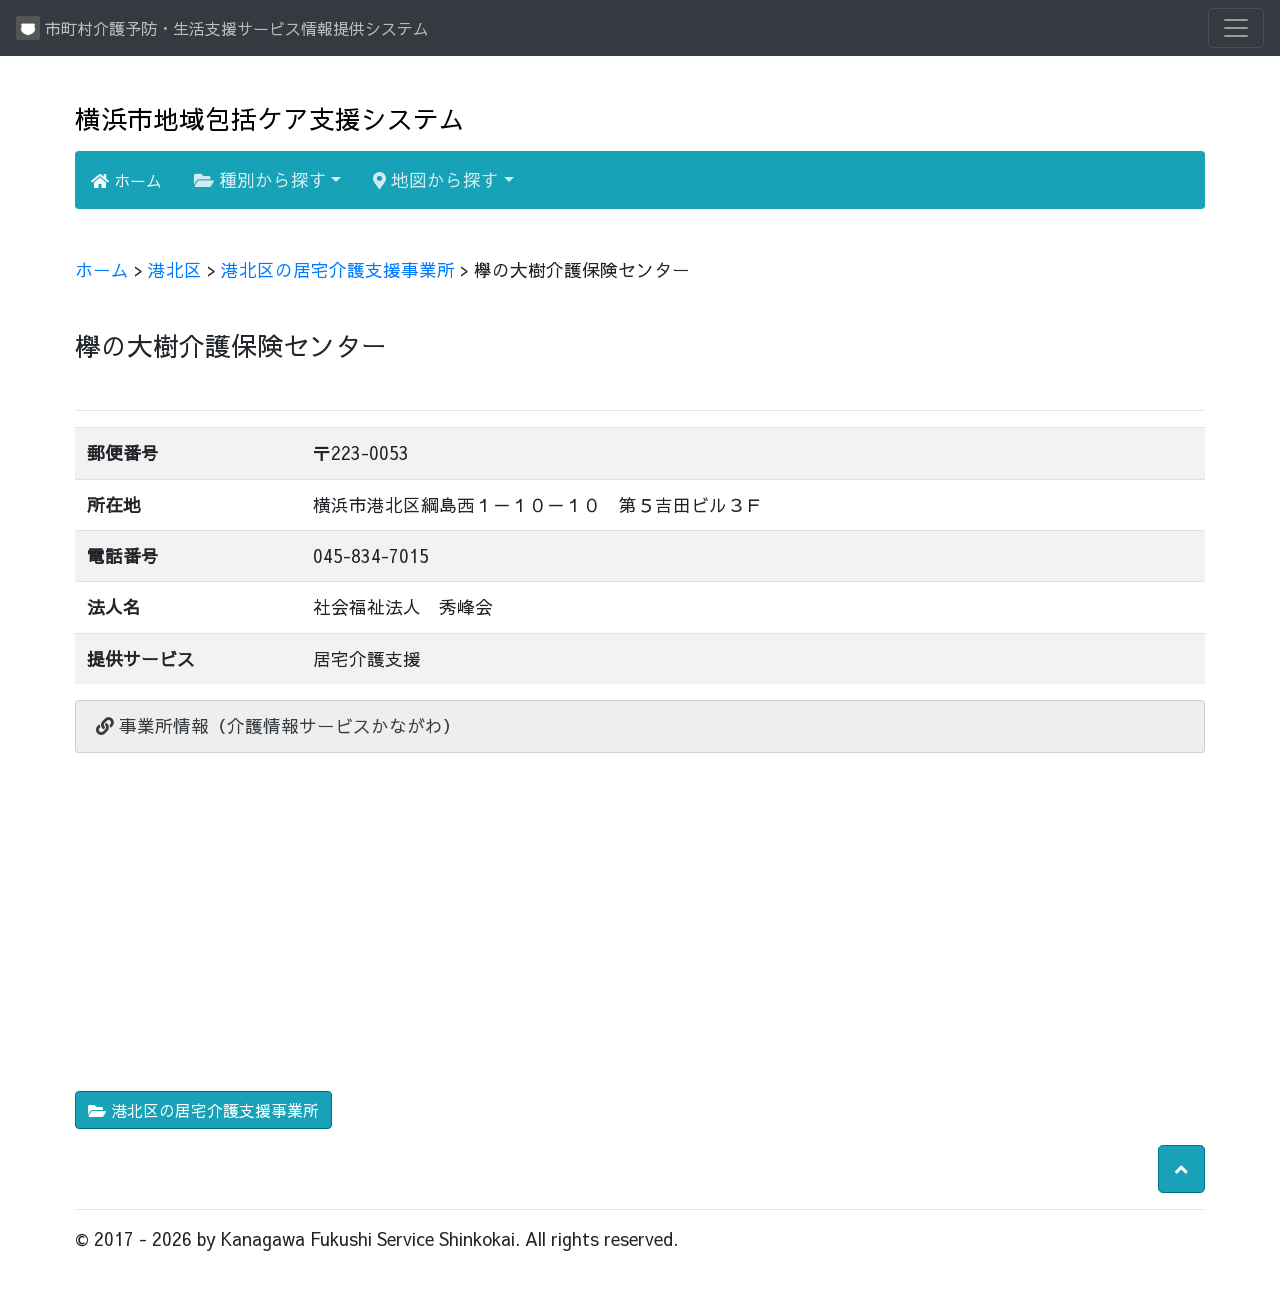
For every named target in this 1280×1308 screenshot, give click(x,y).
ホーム (126, 180)
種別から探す (260, 179)
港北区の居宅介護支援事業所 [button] (203, 1110)
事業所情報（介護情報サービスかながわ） (278, 725)
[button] (1181, 1169)
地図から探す (436, 179)
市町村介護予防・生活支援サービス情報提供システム (222, 28)
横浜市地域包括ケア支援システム (270, 118)
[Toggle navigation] (1236, 28)
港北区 (175, 269)
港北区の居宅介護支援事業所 (338, 269)
